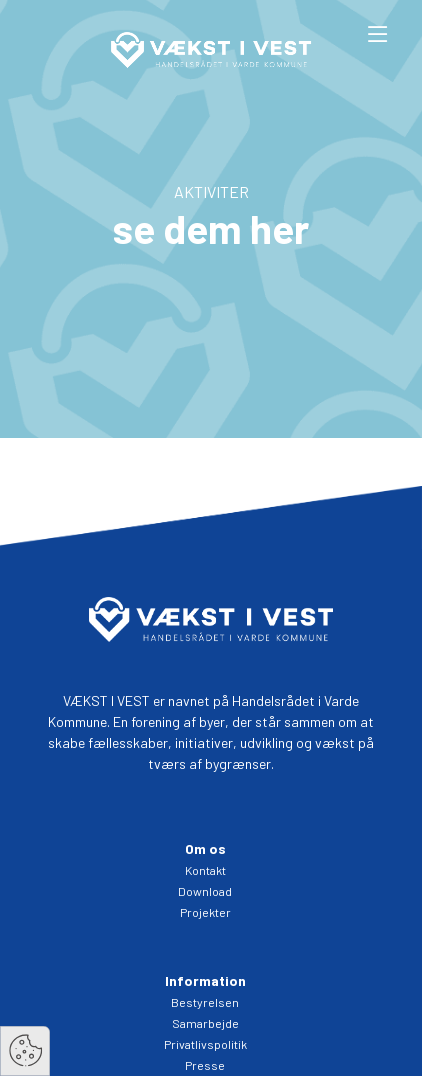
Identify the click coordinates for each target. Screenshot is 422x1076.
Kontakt (205, 870)
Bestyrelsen (205, 1002)
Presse (205, 1065)
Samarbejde (205, 1023)
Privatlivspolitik (205, 1044)
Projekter (205, 912)
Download (205, 891)
